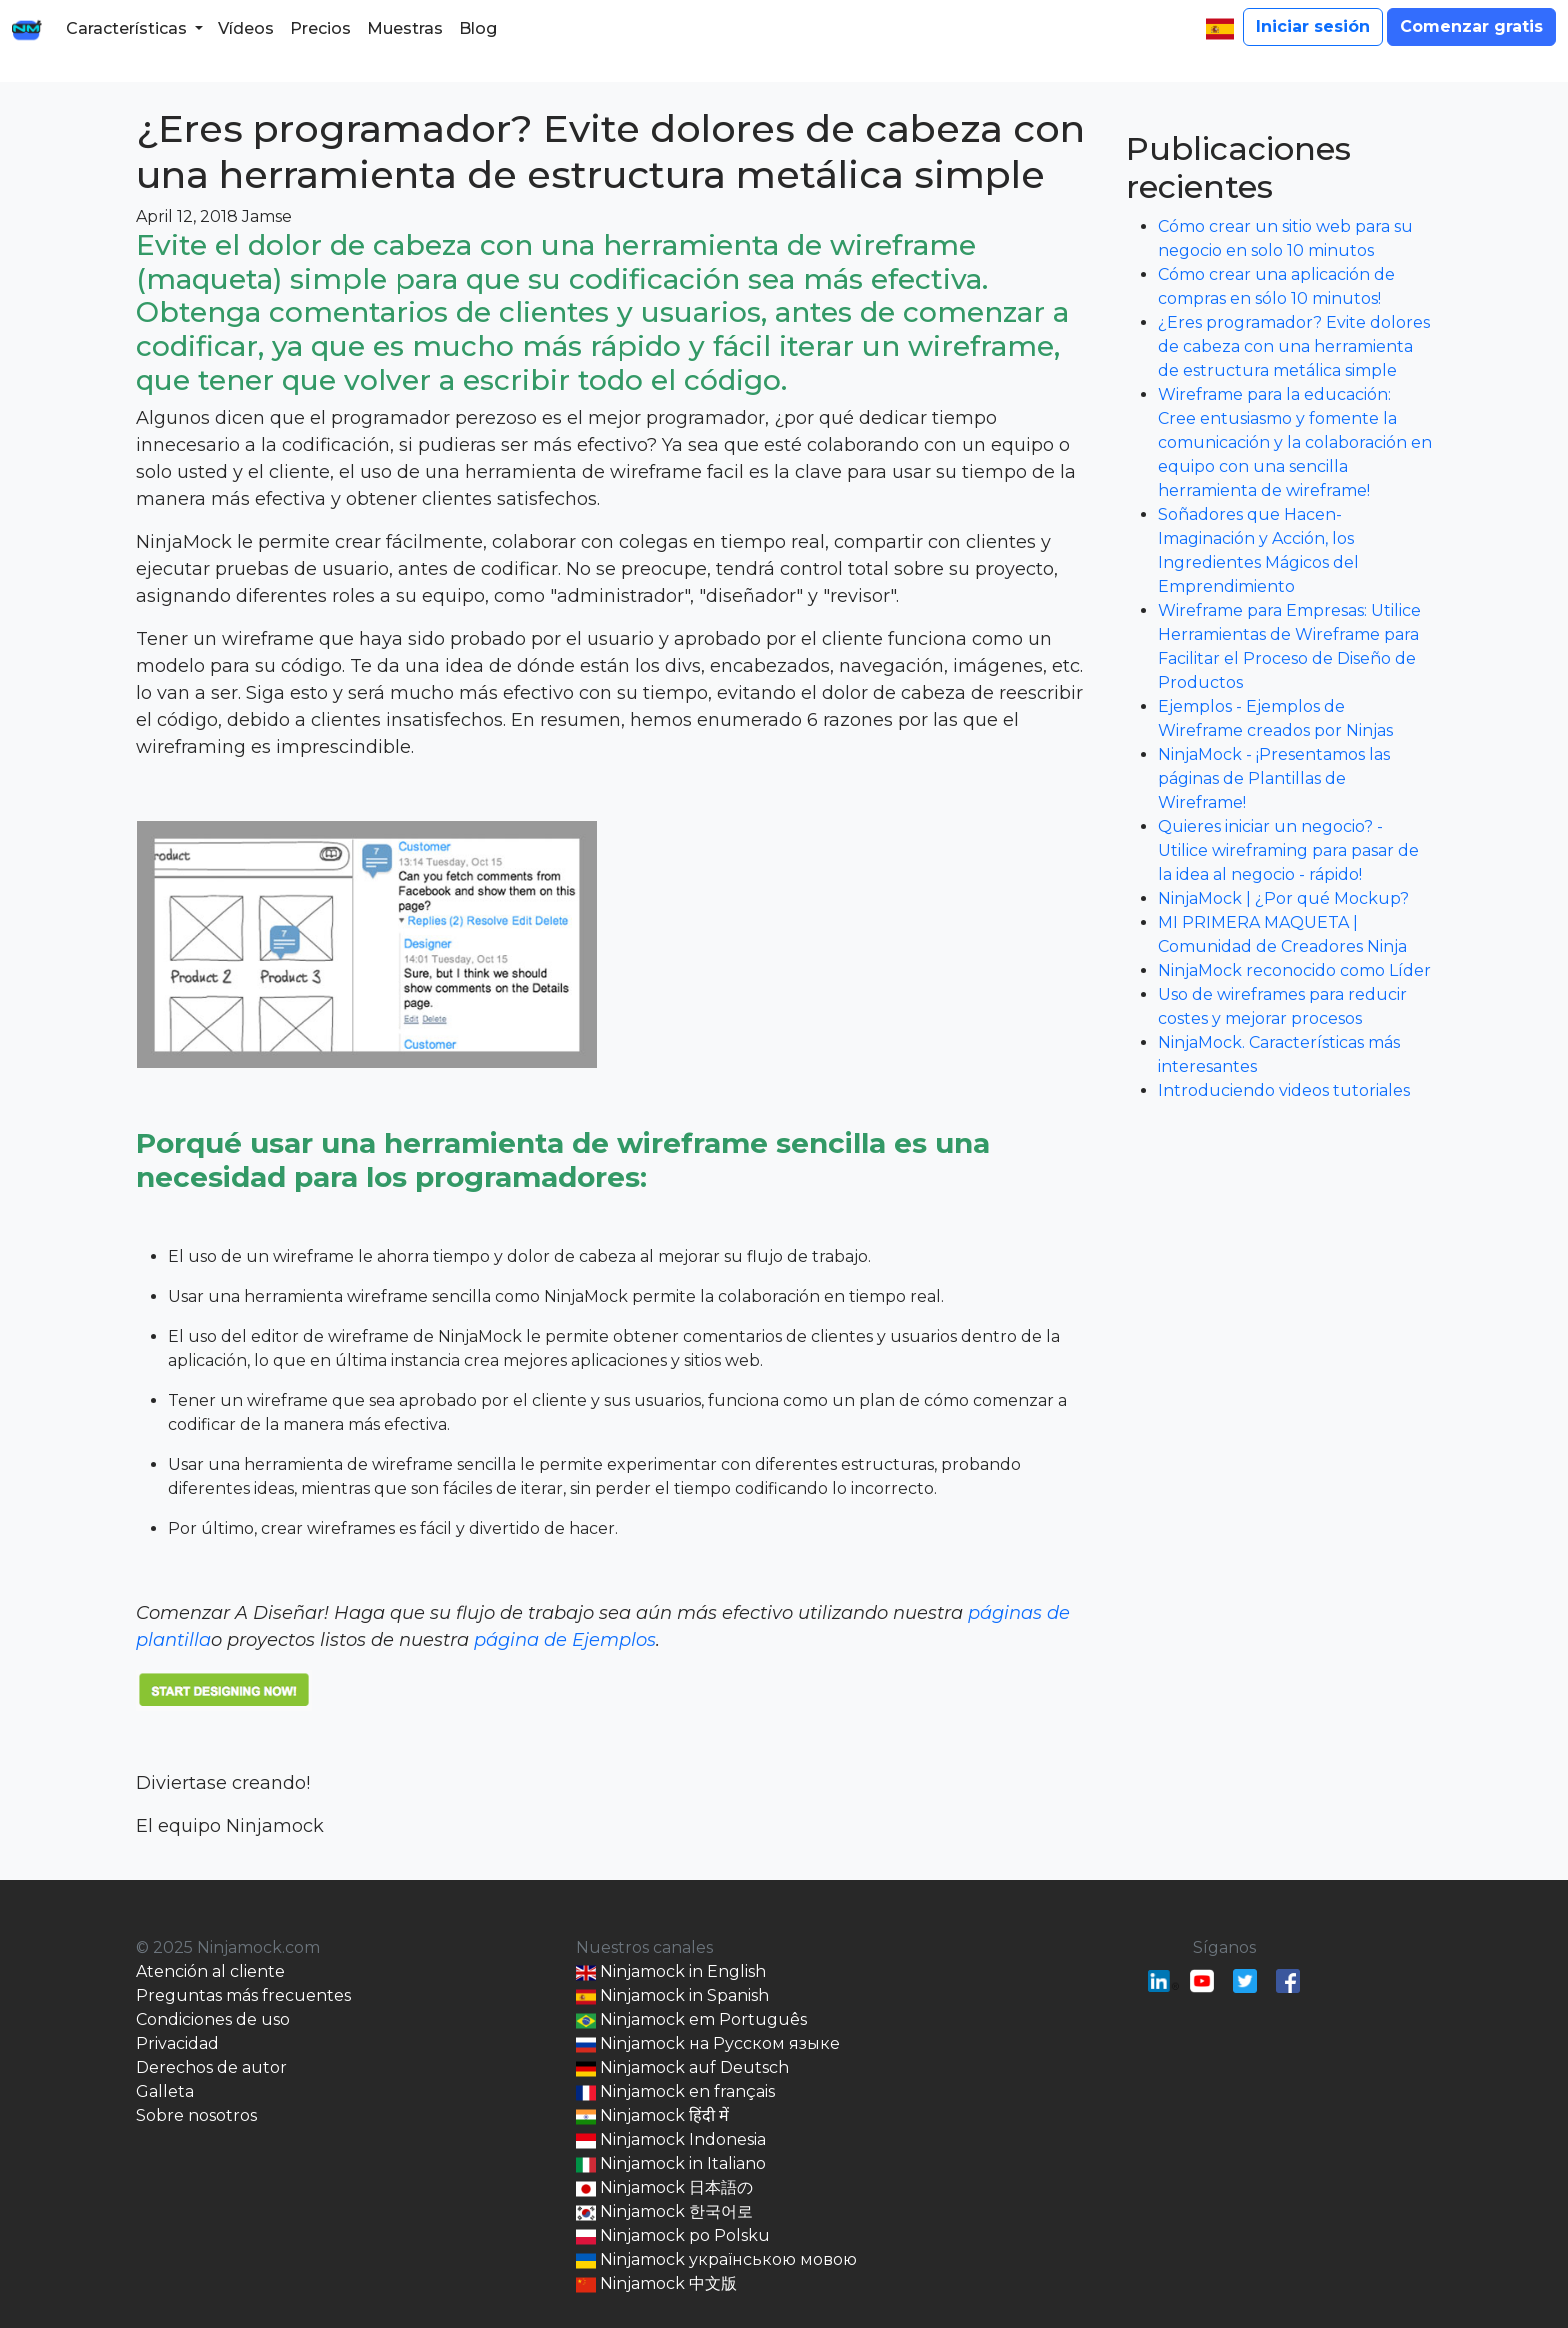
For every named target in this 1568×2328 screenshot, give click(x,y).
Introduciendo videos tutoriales (1284, 1090)
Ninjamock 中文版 (656, 2284)
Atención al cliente (210, 1971)
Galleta (165, 2091)
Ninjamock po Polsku (673, 2236)
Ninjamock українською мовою (716, 2260)
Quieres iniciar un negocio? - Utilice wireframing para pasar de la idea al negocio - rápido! (1288, 850)
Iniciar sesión (1313, 26)
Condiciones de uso (213, 2019)
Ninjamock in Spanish (672, 1996)
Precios (320, 28)
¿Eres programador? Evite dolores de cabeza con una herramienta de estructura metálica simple (610, 151)
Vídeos (246, 28)
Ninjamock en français (675, 2092)
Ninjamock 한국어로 (664, 2212)
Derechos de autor (211, 2067)
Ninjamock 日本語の (664, 2188)
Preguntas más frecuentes (243, 1995)
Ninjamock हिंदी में (652, 2116)
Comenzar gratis (1471, 26)
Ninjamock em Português (691, 2020)
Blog (478, 28)
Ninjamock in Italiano (671, 2164)
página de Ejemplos (565, 1640)
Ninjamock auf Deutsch (682, 2068)
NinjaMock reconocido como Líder (1294, 970)
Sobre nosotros (196, 2115)
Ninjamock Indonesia (671, 2140)
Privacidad (177, 2043)
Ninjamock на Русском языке (708, 2044)
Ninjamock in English (671, 1972)
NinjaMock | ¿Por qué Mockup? (1283, 898)
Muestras (405, 28)
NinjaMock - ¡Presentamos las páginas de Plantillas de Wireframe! (1274, 778)
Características (126, 28)
